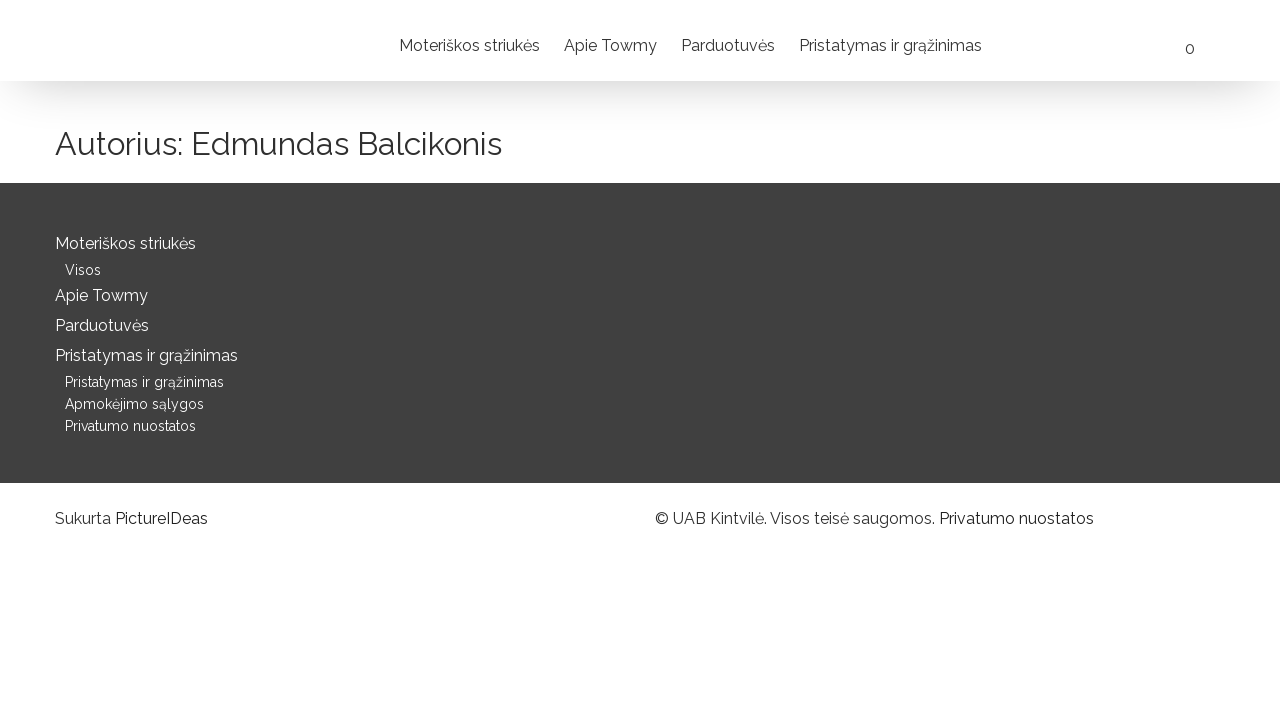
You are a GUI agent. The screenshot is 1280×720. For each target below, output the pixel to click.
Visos (83, 270)
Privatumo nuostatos (130, 426)
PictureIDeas (161, 518)
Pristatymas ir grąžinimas (890, 45)
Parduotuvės (728, 45)
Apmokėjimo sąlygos (134, 404)
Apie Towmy (610, 45)
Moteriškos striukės (469, 45)
